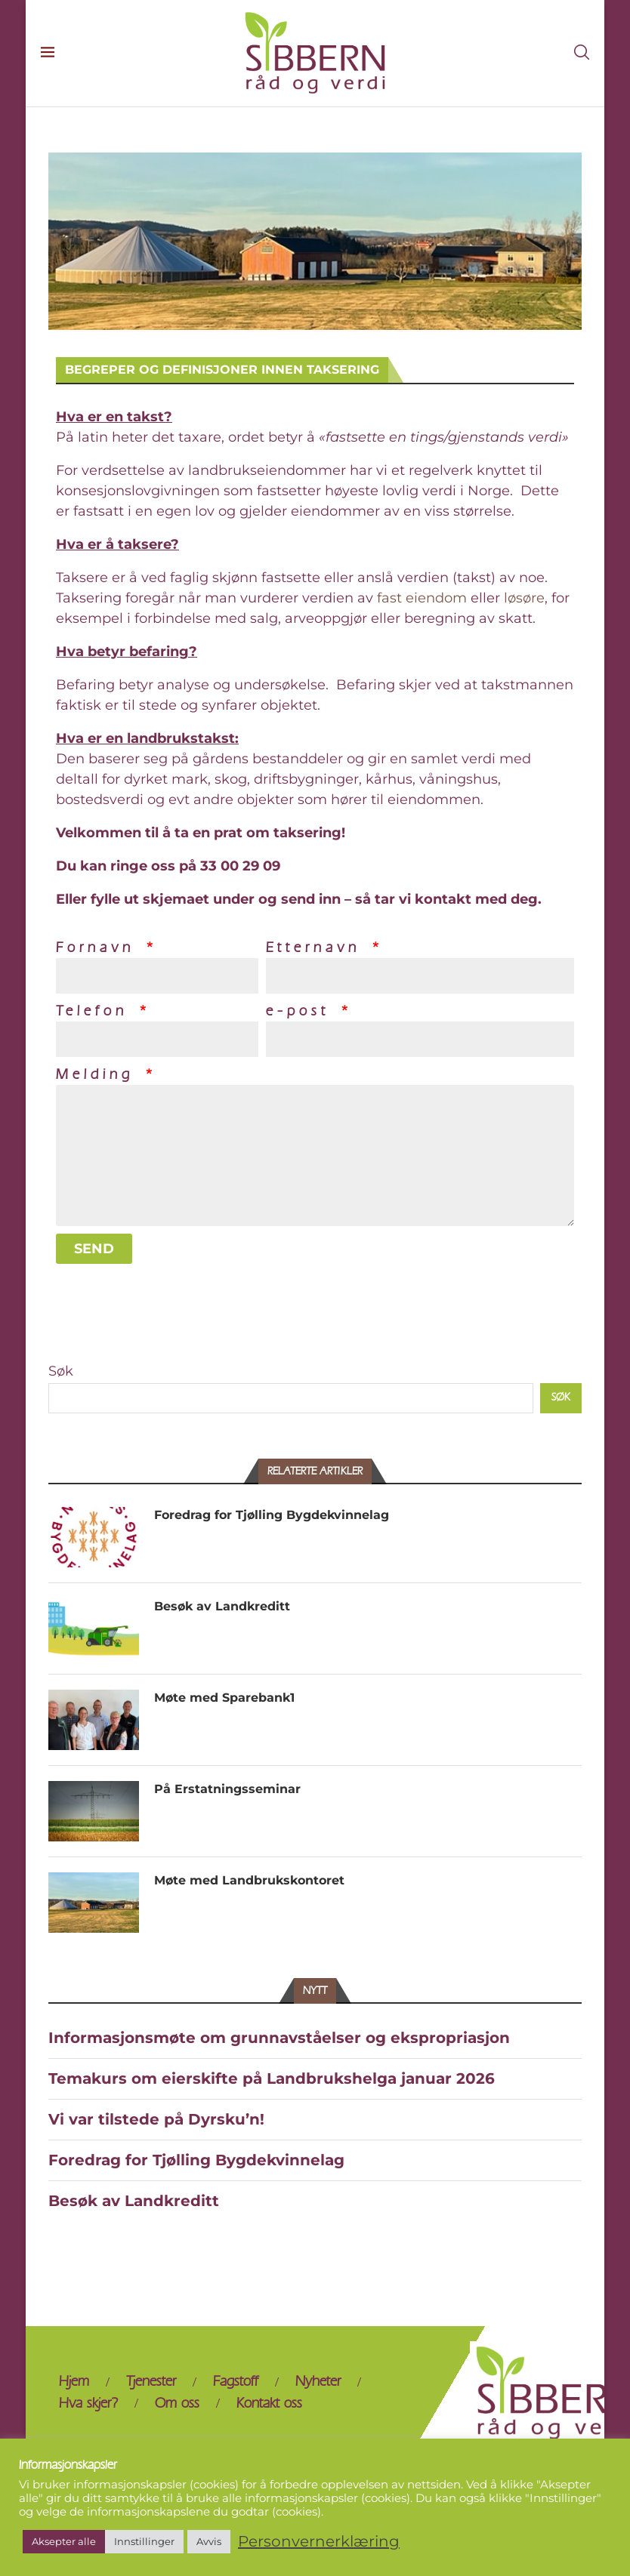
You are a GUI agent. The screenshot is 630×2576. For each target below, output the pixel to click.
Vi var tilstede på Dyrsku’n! (156, 2119)
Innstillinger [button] (144, 2541)
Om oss (177, 2403)
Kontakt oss (269, 2403)
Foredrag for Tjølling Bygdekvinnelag (271, 1515)
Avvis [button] (208, 2541)
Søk (60, 1371)
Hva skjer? (88, 2403)
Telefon (96, 1011)
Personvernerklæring (319, 2541)
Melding (99, 1075)
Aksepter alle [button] (64, 2541)
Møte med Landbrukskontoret (249, 1880)
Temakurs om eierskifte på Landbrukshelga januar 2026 (271, 2078)
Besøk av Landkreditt (222, 1606)
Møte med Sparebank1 (224, 1697)
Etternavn (317, 948)
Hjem (74, 2382)
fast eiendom (422, 598)
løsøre (524, 598)
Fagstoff (235, 2382)
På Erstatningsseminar (227, 1789)
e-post (302, 1011)
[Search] (581, 53)
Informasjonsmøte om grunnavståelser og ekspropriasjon (279, 2038)
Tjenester (151, 2382)
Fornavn (100, 948)
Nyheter (318, 2382)
